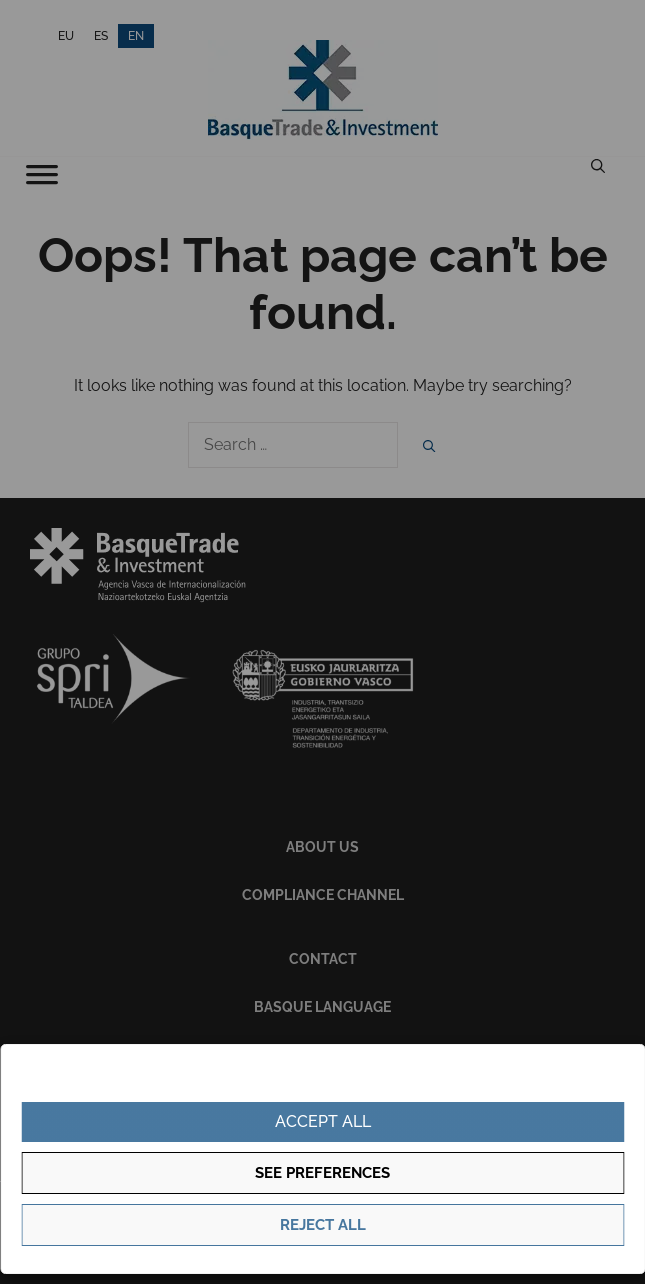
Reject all (323, 1225)
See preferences (322, 1173)
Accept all (323, 1121)
